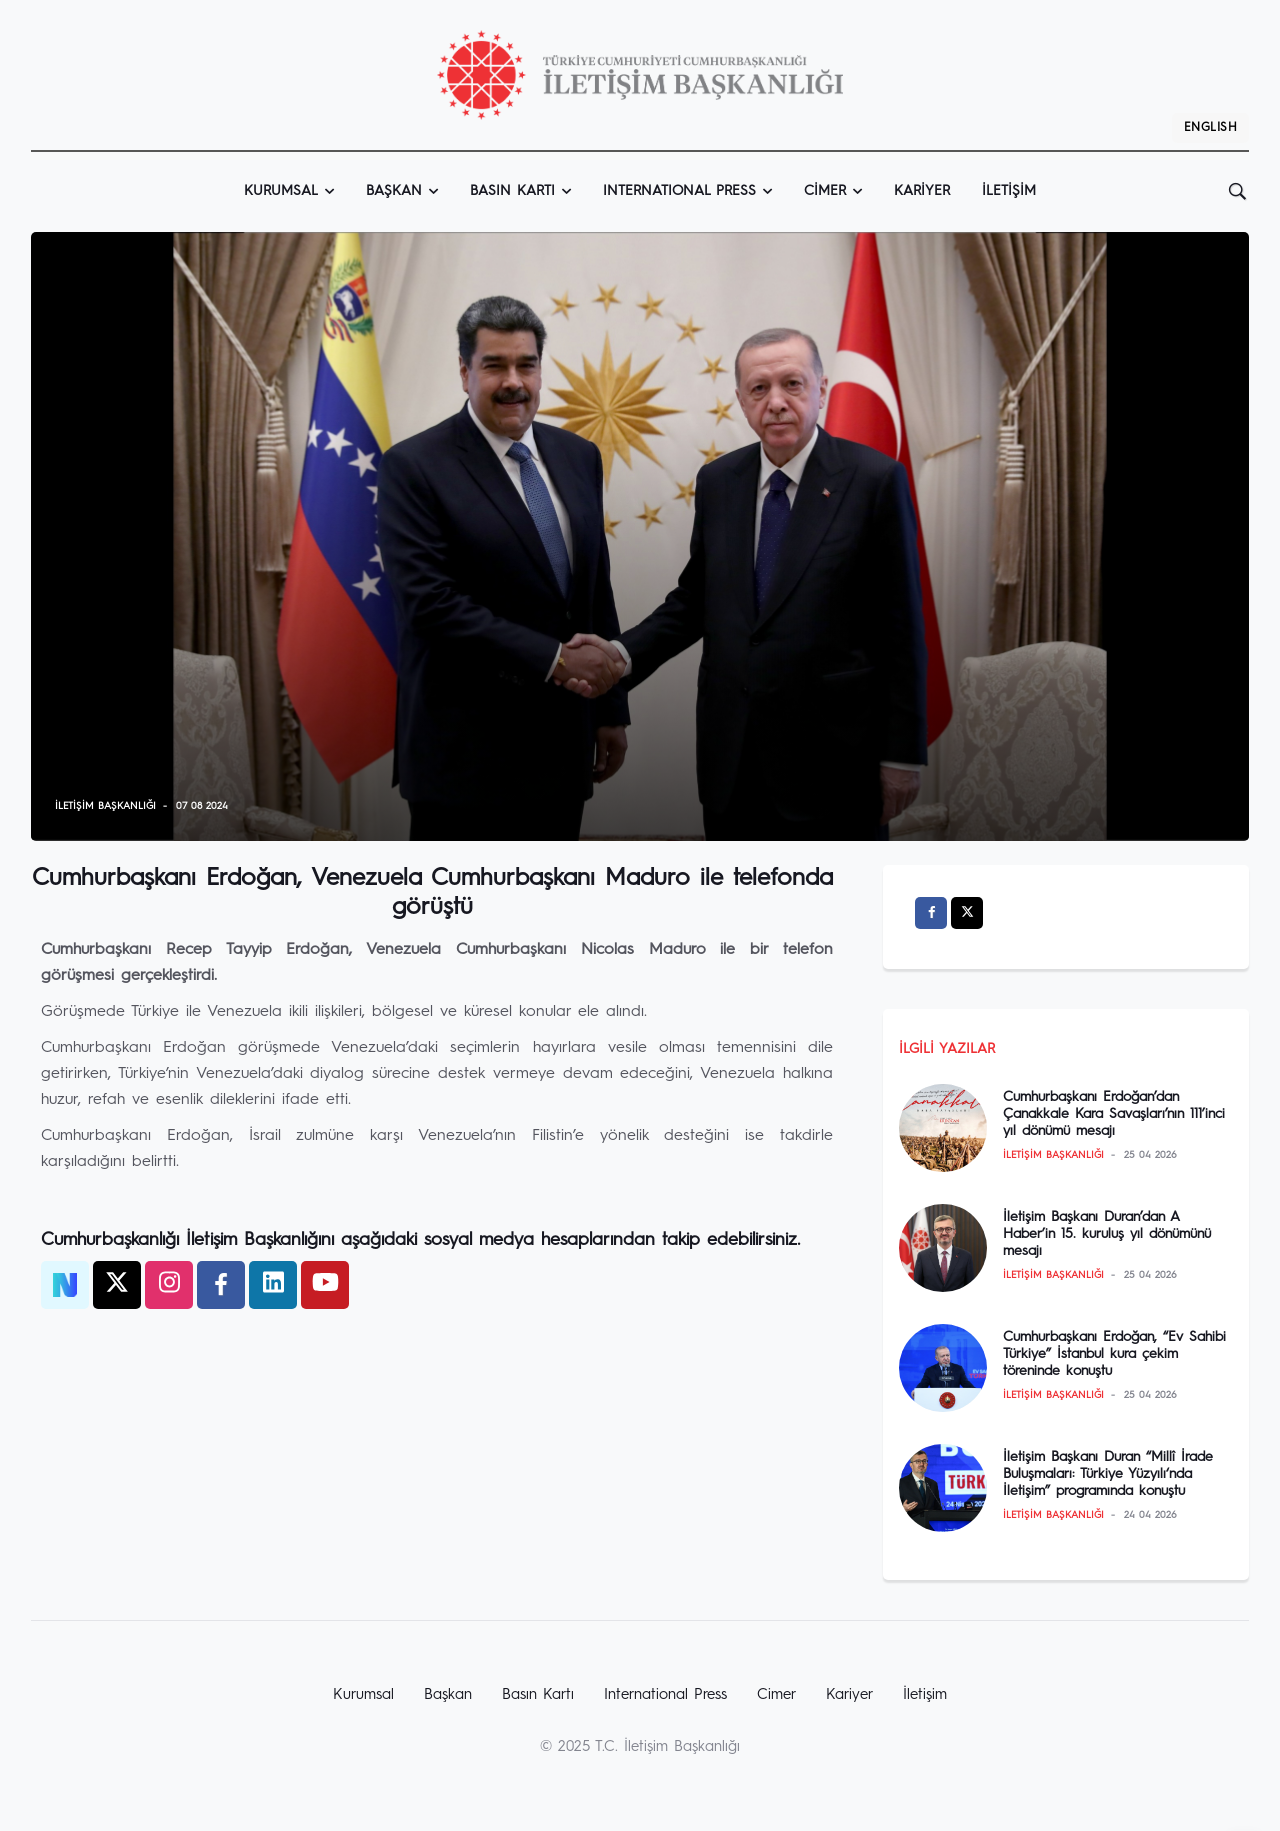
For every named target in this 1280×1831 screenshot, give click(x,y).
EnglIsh (1210, 128)
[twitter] (117, 1285)
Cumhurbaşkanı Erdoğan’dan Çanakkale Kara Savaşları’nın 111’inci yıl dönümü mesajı (1114, 1114)
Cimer (825, 191)
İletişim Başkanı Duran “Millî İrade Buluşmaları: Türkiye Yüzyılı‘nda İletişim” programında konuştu (1108, 1474)
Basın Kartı (512, 191)
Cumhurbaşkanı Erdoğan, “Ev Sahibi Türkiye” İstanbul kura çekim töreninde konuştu (1114, 1354)
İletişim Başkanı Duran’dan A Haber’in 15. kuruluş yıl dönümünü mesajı (1107, 1234)
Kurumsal (281, 191)
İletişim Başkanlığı (105, 806)
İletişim (1009, 191)
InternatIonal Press (679, 191)
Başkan (394, 191)
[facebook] (221, 1285)
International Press (665, 1695)
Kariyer (922, 191)
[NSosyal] (65, 1285)
